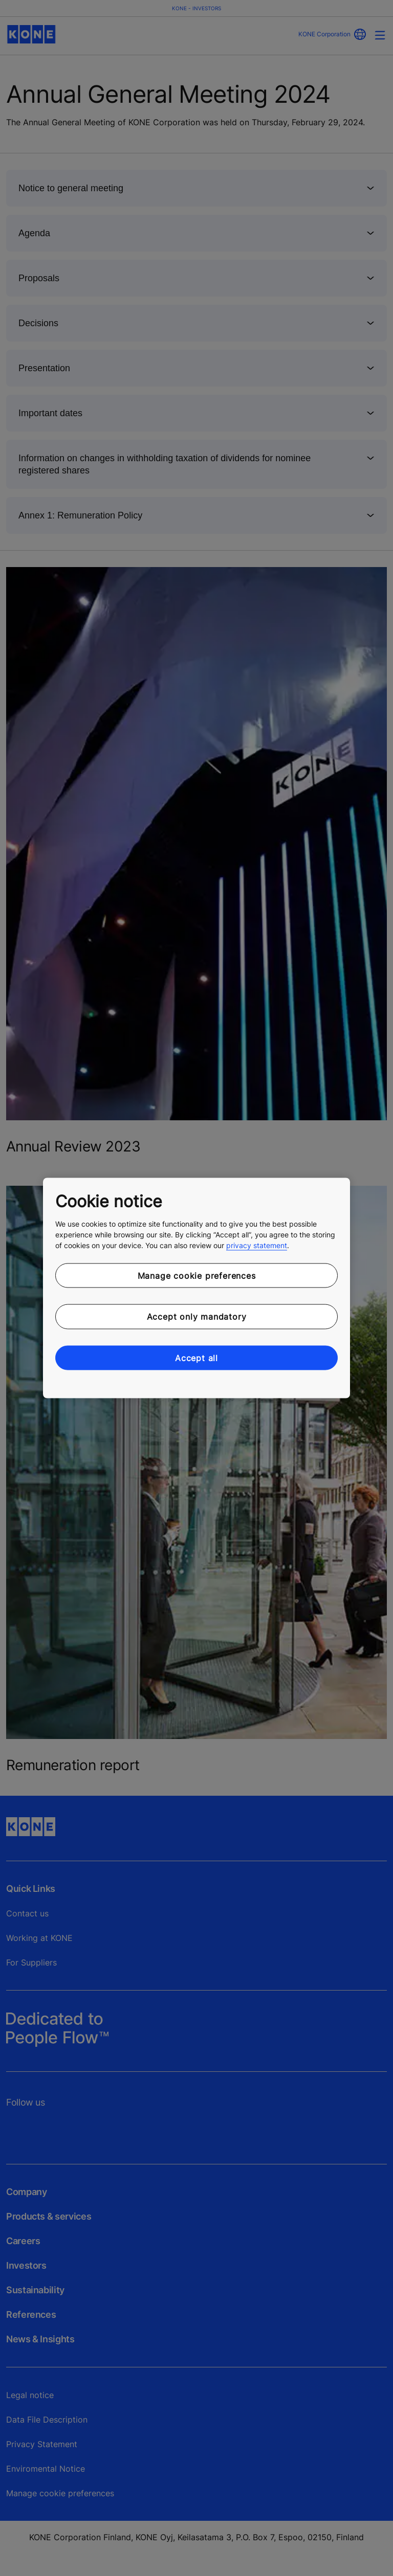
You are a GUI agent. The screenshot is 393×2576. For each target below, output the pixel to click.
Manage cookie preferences (197, 1275)
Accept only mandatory (197, 1317)
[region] (196, 1288)
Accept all (196, 1357)
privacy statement (256, 1244)
